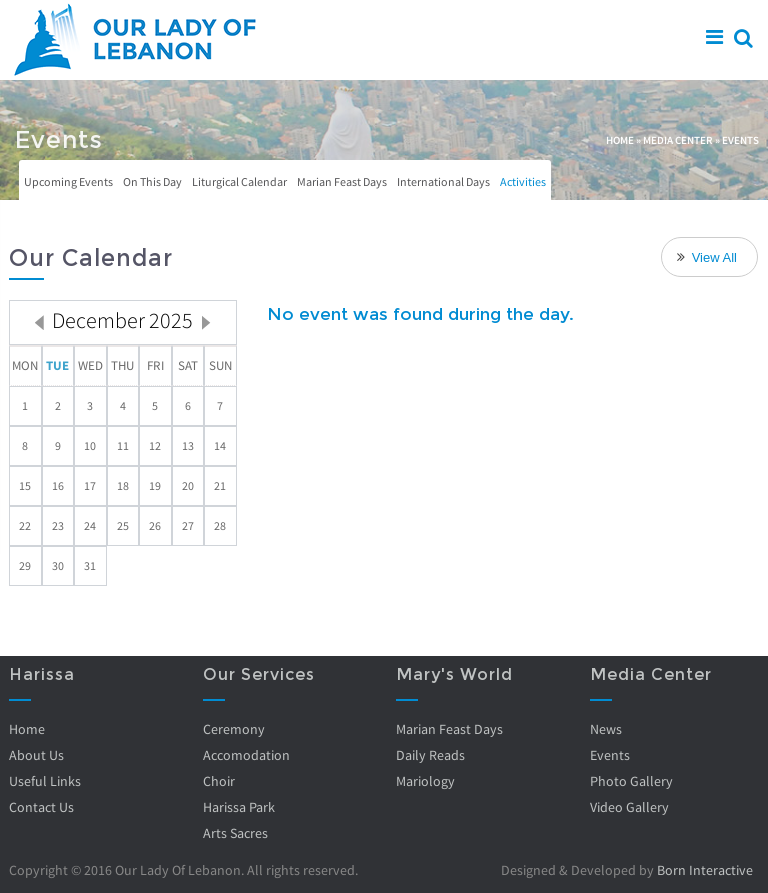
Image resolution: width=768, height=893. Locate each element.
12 (155, 445)
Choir (219, 781)
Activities (523, 181)
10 (90, 445)
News (606, 729)
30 (58, 565)
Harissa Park (239, 807)
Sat (188, 365)
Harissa (42, 674)
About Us (36, 755)
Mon (25, 365)
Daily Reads (430, 755)
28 (220, 525)
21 (220, 485)
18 (123, 485)
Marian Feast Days (342, 181)
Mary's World (454, 674)
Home (620, 140)
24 (90, 525)
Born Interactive (705, 870)
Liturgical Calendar (239, 181)
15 (25, 485)
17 (90, 485)
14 (220, 445)
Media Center (678, 140)
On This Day (152, 181)
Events (610, 755)
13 (188, 445)
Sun (220, 365)
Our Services (259, 674)
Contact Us (41, 807)
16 (58, 485)
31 (90, 565)
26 (155, 525)
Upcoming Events (68, 181)
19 (155, 485)
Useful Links (45, 781)
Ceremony (234, 729)
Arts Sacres (235, 833)
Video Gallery (629, 807)
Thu (122, 365)
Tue (57, 365)
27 (188, 525)
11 (123, 445)
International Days (443, 181)
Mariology (425, 781)
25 (123, 525)
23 (58, 525)
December (122, 320)
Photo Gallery (631, 781)
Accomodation (246, 755)
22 (25, 525)
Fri (155, 365)
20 (188, 485)
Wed (90, 365)
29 (25, 565)
